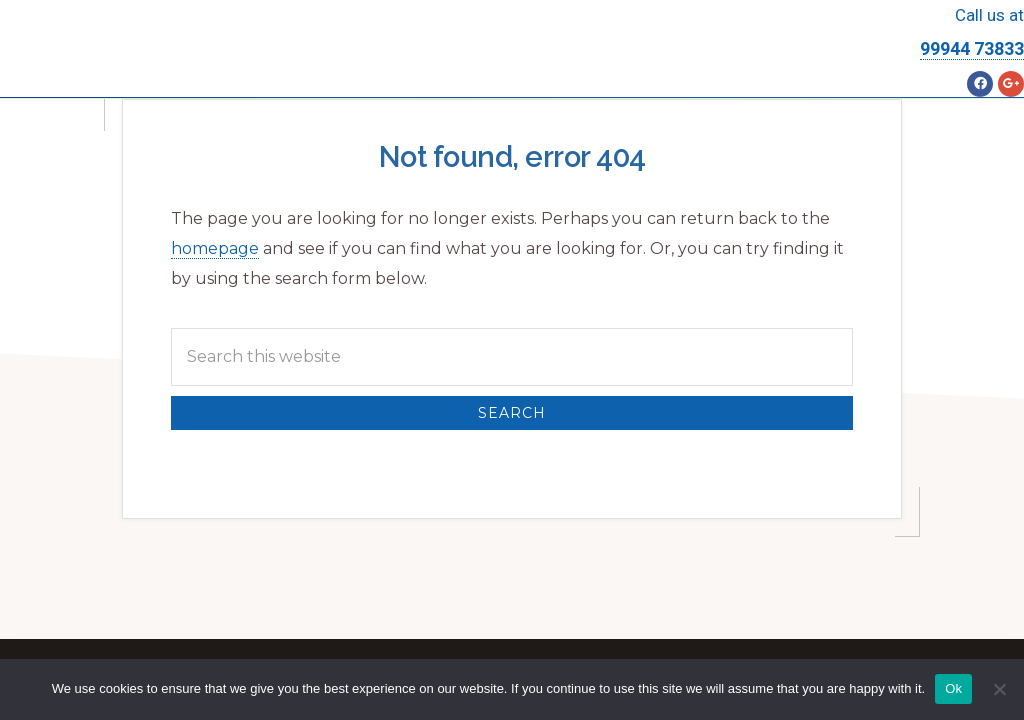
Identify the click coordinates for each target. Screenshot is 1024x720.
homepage (215, 248)
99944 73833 (972, 48)
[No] (999, 689)
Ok (953, 688)
